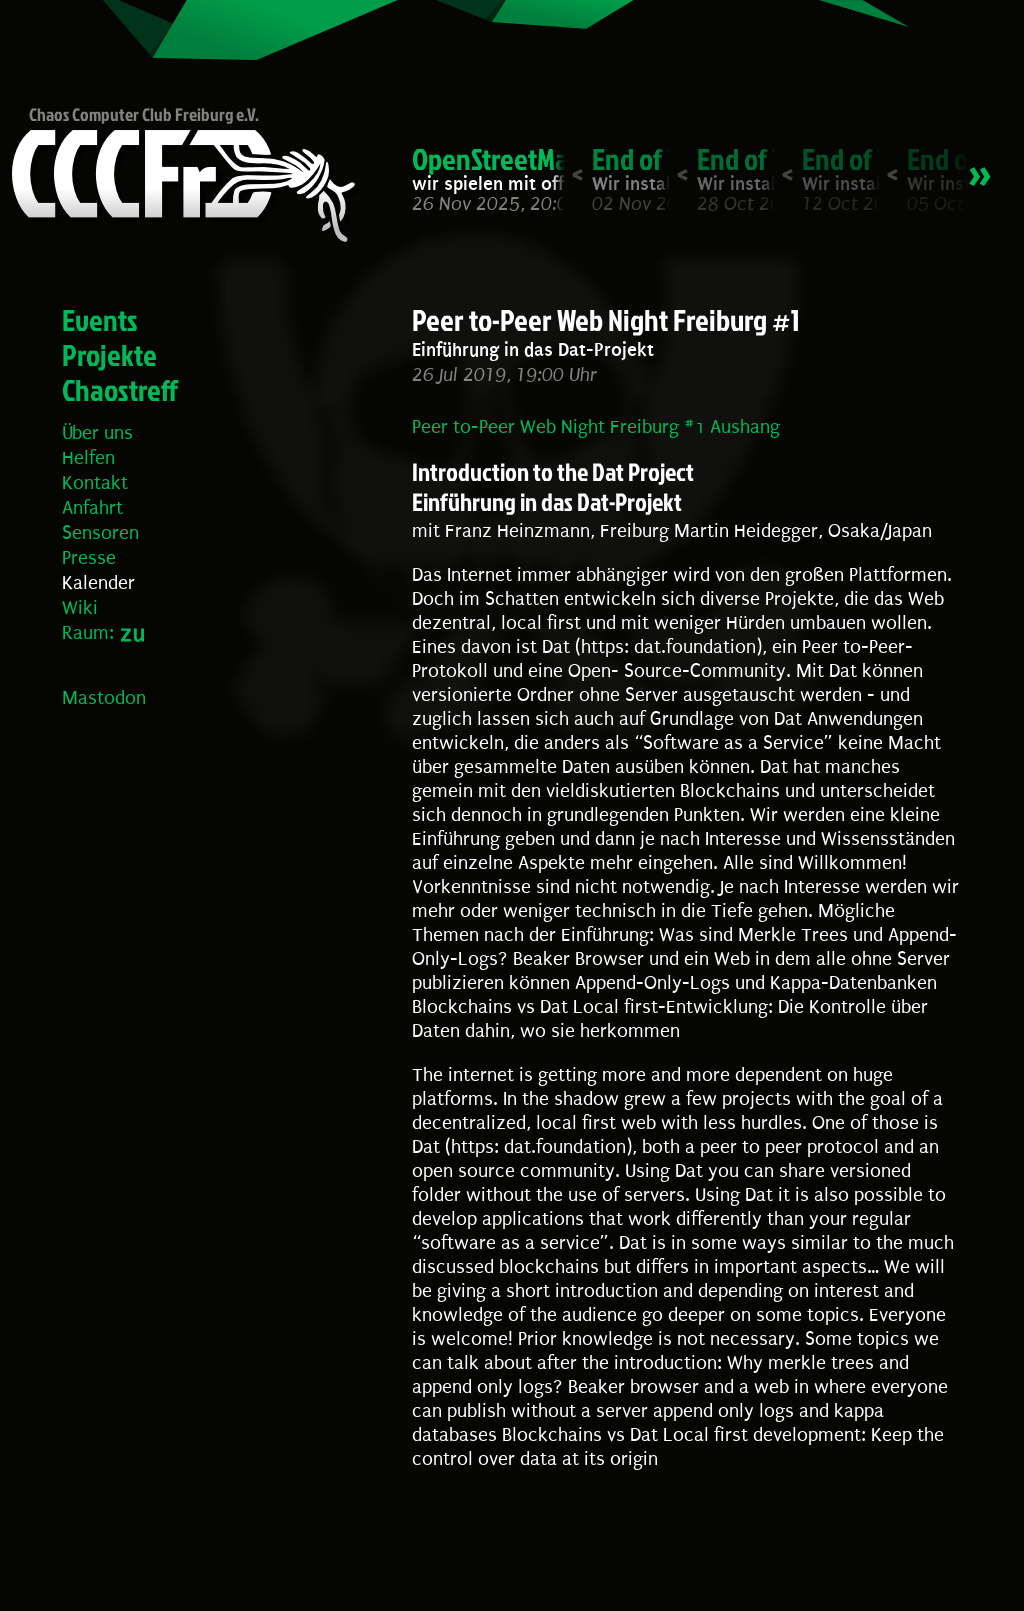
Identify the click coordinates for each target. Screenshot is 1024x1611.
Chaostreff (120, 390)
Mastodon (104, 698)
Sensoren (100, 533)
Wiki (80, 608)
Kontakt (95, 483)
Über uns (97, 433)
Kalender (98, 583)
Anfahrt (92, 508)
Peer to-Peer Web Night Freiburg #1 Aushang (596, 427)
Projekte (109, 355)
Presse (89, 558)
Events (100, 320)
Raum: (88, 633)
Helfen (88, 458)
